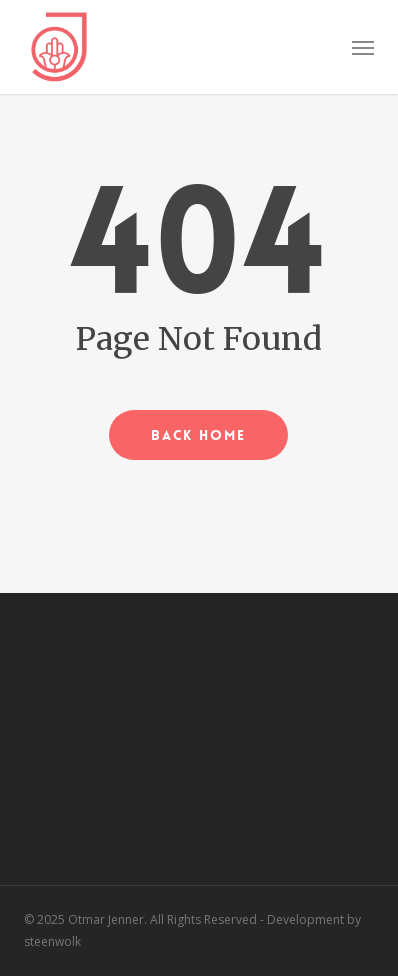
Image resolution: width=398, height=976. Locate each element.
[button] (363, 47)
